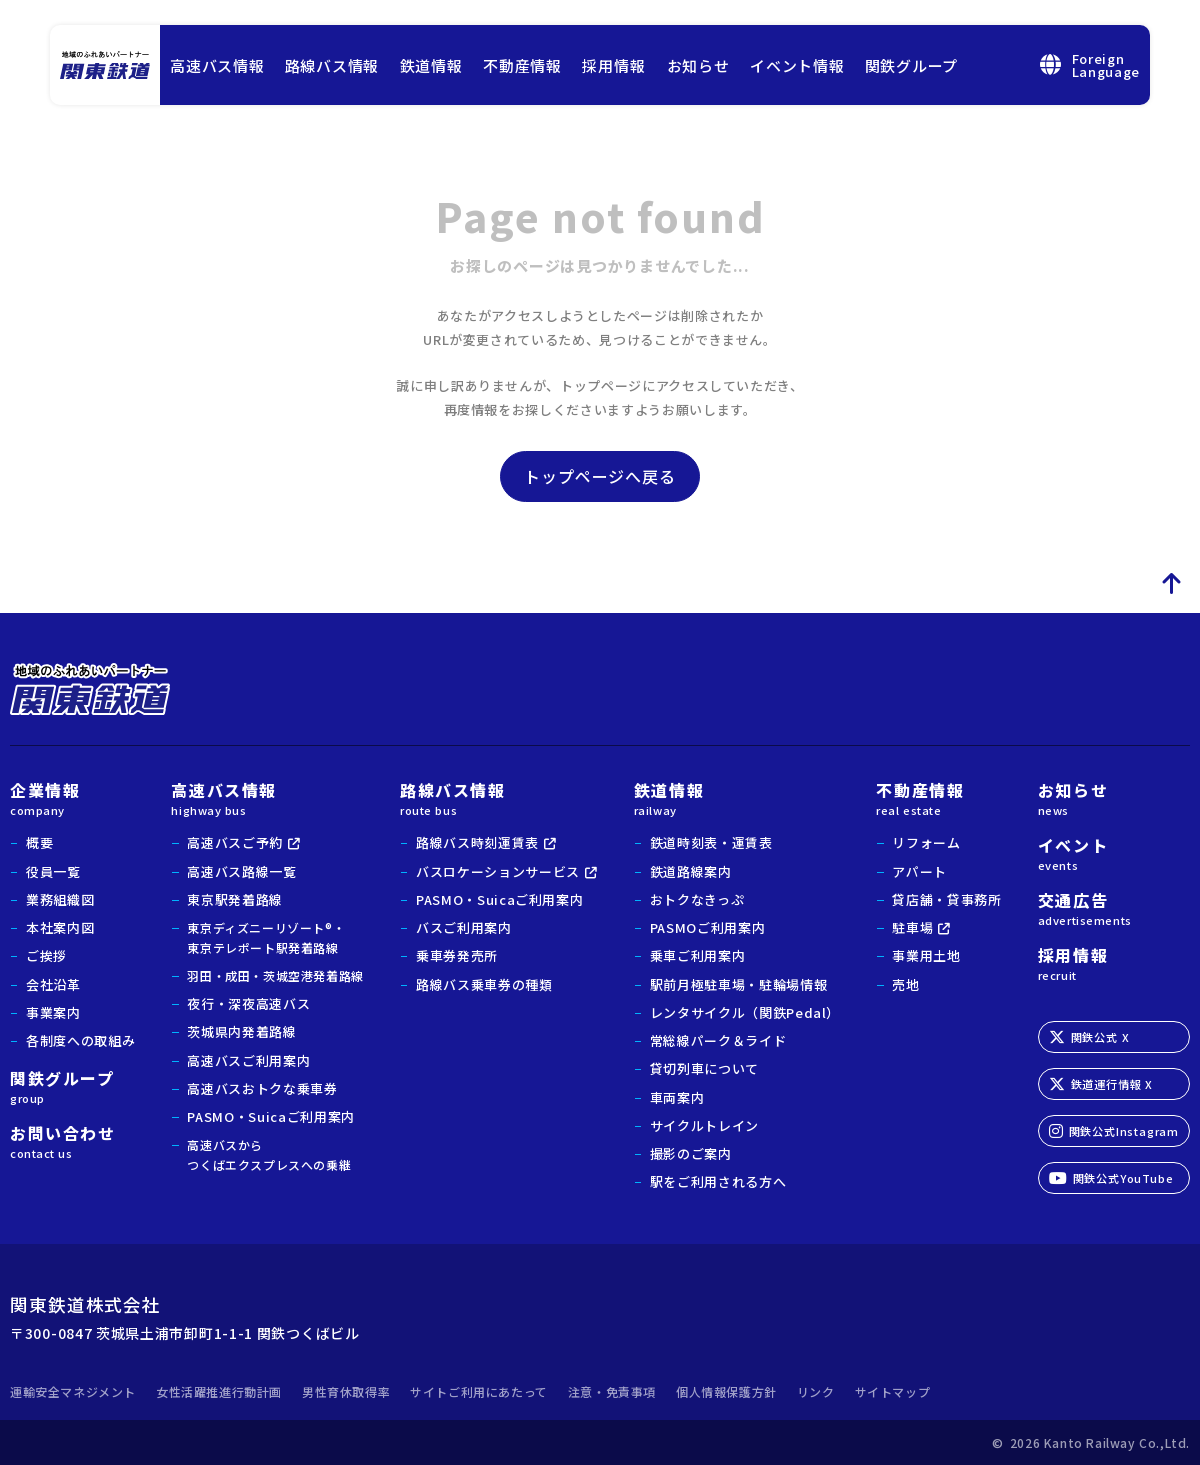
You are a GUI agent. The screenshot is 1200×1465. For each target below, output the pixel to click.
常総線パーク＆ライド (718, 1040)
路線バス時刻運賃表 (477, 842)
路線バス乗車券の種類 (484, 984)
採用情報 (613, 65)
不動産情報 (522, 65)
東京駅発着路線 (235, 899)
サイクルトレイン (704, 1125)
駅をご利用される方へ (718, 1181)
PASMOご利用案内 (708, 927)
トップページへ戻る (599, 476)
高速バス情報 (217, 65)
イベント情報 (797, 65)
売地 (905, 984)
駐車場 (912, 927)
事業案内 (53, 1012)
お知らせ (698, 65)
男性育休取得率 (346, 1391)
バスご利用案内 (464, 927)
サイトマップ (893, 1391)
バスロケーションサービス (498, 871)
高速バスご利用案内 (248, 1060)
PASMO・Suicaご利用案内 (270, 1116)
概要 (39, 842)
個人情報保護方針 (726, 1391)
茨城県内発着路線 (241, 1031)
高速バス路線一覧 (241, 871)
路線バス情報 (332, 65)
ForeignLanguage (1090, 65)
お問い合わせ (72, 1140)
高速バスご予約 (235, 842)
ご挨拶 (46, 955)
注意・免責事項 (612, 1391)
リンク (816, 1391)
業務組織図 (60, 899)
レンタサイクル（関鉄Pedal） (745, 1012)
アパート (919, 871)
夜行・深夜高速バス (248, 1003)
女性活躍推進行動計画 (219, 1391)
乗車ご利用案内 (698, 955)
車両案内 (677, 1097)
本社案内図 (60, 927)
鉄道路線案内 (691, 871)
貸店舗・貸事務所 (946, 899)
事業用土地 (926, 955)
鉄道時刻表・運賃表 (711, 842)
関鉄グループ (912, 65)
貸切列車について (704, 1068)
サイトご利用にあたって (479, 1391)
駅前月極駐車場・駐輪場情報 (738, 984)
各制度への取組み (80, 1040)
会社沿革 (53, 984)
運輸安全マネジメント (73, 1391)
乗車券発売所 (457, 955)
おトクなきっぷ (697, 899)
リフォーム (926, 842)
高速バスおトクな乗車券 (262, 1088)
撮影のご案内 (691, 1153)
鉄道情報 (431, 65)
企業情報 (72, 797)
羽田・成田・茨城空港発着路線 (275, 975)
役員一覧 (53, 871)
